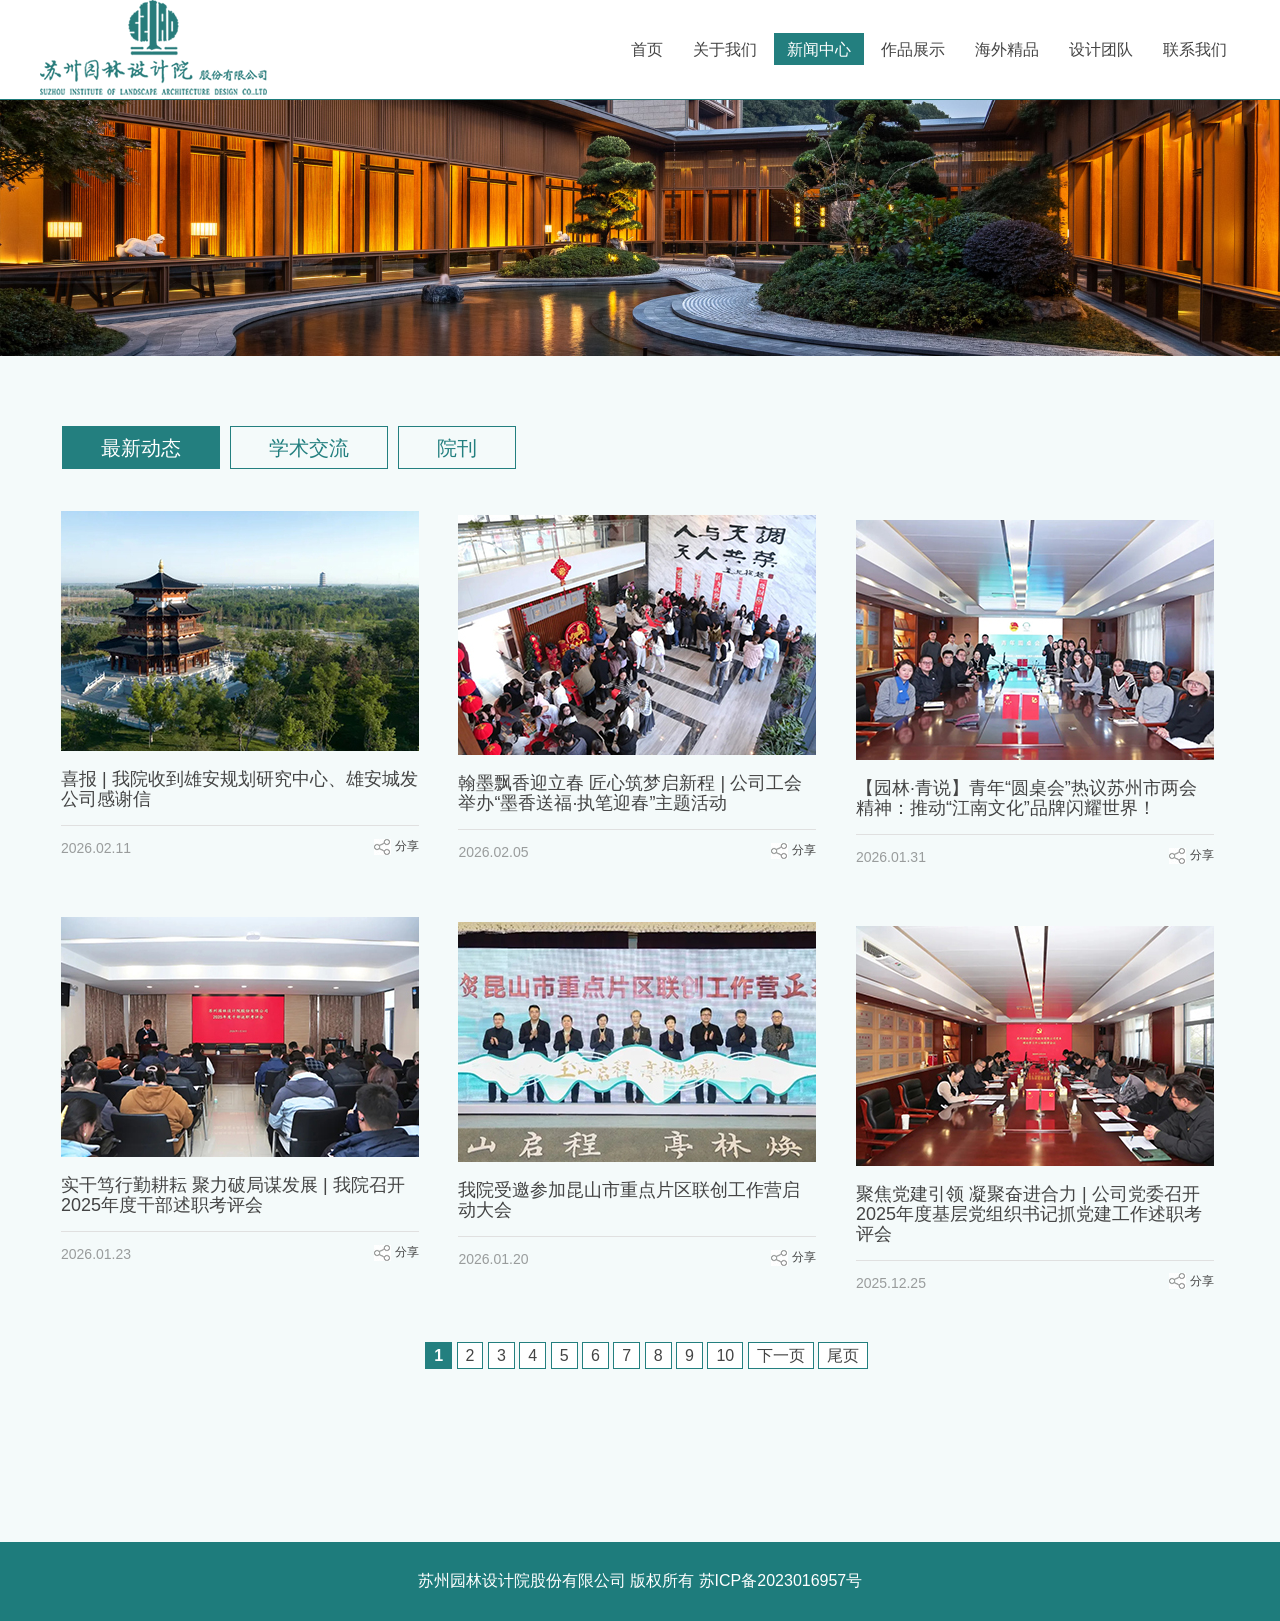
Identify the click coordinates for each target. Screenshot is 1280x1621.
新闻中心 (819, 49)
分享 (407, 846)
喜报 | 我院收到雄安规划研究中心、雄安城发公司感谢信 (239, 789)
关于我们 (725, 49)
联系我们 (1195, 49)
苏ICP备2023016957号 (781, 1580)
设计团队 (1101, 49)
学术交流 (309, 448)
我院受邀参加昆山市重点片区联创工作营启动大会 (632, 1184)
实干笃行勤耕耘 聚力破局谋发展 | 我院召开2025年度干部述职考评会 (233, 1184)
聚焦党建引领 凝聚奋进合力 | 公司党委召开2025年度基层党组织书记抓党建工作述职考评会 (1034, 1194)
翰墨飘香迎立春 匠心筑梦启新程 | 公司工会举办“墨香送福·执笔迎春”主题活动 (633, 789)
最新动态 (141, 448)
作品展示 (913, 49)
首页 (647, 49)
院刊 (457, 448)
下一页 (781, 1355)
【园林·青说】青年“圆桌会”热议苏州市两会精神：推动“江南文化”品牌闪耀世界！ (1031, 789)
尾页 (843, 1355)
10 (725, 1355)
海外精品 (1007, 49)
